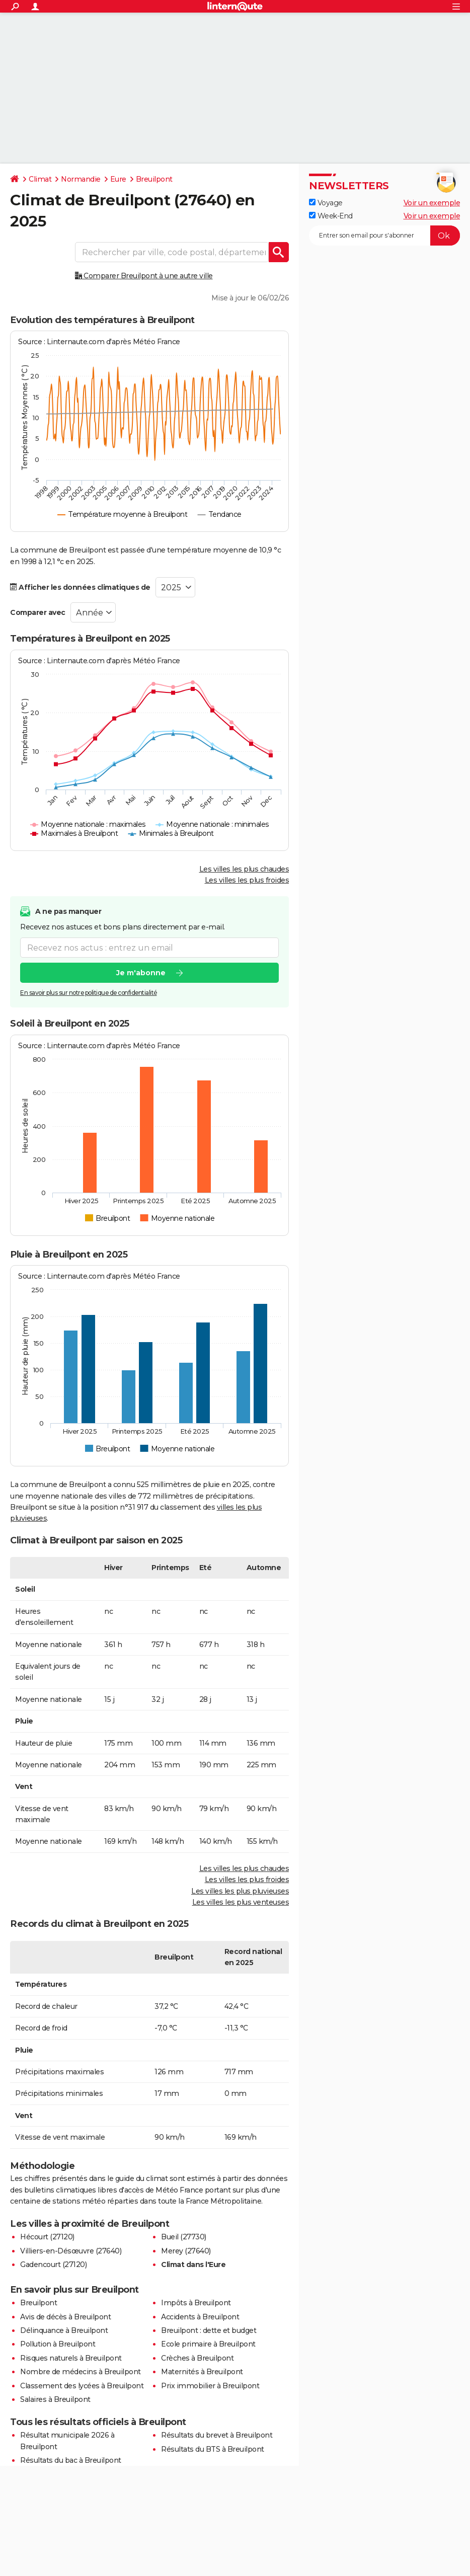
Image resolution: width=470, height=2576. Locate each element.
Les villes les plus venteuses (240, 1902)
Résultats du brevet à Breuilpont (216, 2435)
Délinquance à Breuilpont (64, 2330)
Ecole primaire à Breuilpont (208, 2344)
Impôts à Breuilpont (196, 2302)
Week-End (331, 215)
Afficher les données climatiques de (80, 587)
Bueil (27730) (183, 2236)
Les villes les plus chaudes (244, 869)
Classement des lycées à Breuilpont (81, 2385)
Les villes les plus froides (247, 880)
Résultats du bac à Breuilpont (70, 2460)
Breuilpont (154, 179)
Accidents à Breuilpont (200, 2316)
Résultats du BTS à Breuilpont (212, 2449)
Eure (118, 179)
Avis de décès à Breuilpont (65, 2316)
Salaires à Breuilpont (55, 2399)
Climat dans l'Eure (193, 2264)
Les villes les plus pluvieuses (240, 1891)
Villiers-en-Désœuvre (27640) (70, 2250)
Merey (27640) (186, 2250)
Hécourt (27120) (47, 2236)
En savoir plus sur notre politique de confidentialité (88, 992)
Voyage (326, 202)
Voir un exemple (432, 202)
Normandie (81, 179)
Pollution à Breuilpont (57, 2344)
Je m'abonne (141, 972)
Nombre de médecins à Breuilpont (80, 2371)
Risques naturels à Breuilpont (71, 2358)
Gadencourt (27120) (53, 2264)
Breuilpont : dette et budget (208, 2330)
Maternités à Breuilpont (202, 2371)
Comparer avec (37, 612)
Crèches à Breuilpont (197, 2358)
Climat (40, 179)
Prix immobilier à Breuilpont (210, 2385)
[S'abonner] (384, 235)
